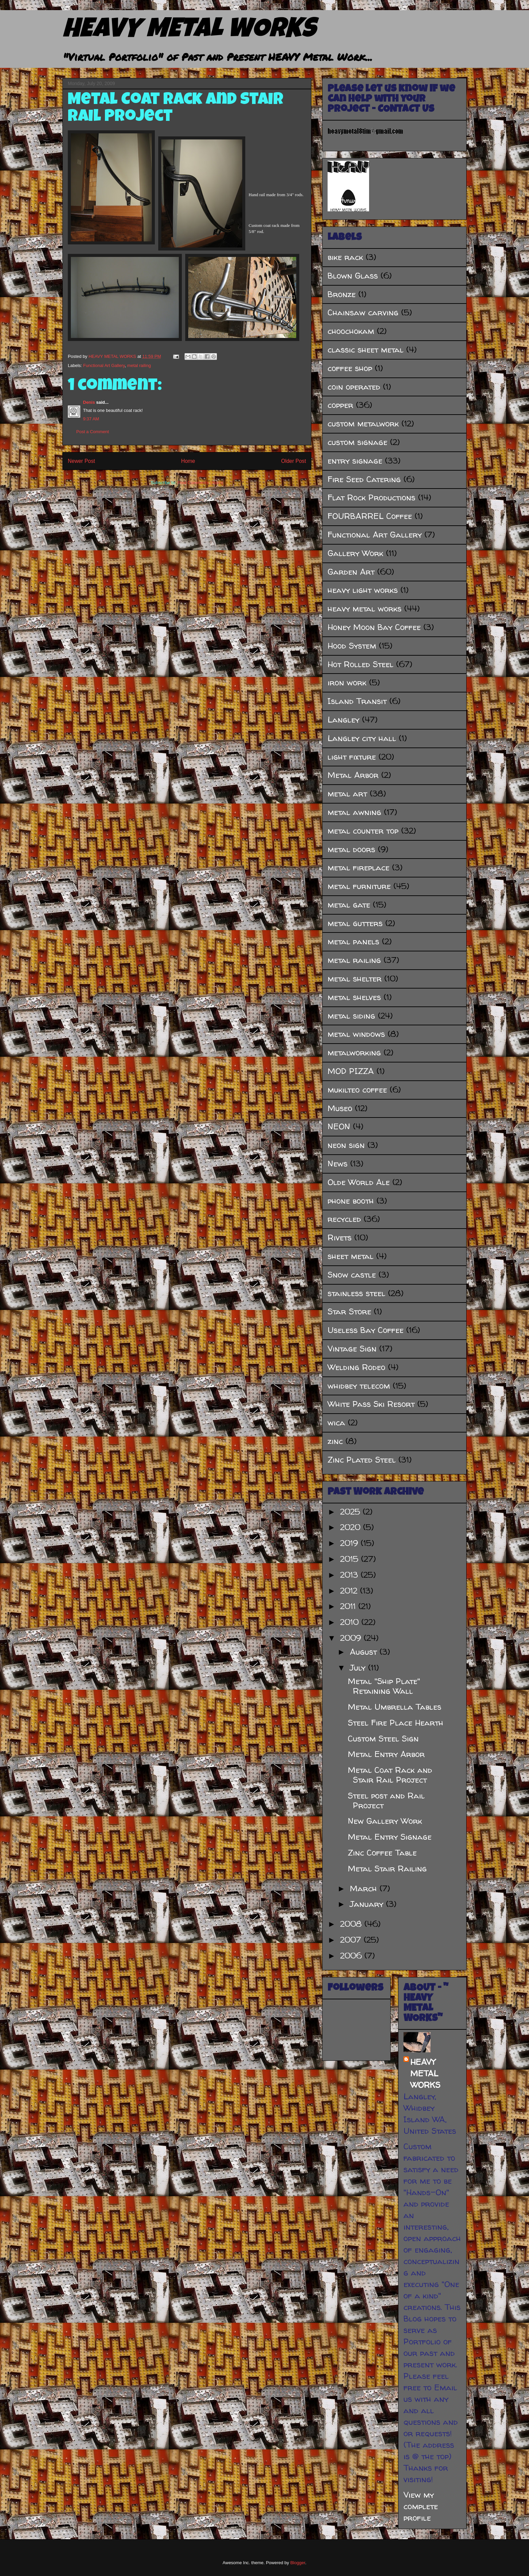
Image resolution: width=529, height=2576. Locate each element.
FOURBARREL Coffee (370, 516)
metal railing (139, 365)
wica (336, 1422)
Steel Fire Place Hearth (395, 1722)
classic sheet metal (365, 349)
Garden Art (351, 571)
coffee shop (350, 368)
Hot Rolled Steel (360, 664)
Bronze (342, 294)
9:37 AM (91, 418)
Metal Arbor (353, 775)
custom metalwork (363, 423)
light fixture (352, 756)
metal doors (351, 849)
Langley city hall (362, 738)
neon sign (346, 1145)
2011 (349, 1606)
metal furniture (359, 886)
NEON (339, 1126)
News (337, 1163)
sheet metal (350, 1256)
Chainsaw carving (363, 312)
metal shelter (355, 978)
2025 (351, 1511)
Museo (340, 1108)
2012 (350, 1590)
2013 (350, 1574)
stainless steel (356, 1293)
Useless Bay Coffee (365, 1330)
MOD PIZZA (351, 1071)
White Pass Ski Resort (371, 1404)
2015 (350, 1559)
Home (188, 461)
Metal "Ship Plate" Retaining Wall (384, 1686)
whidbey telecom (359, 1385)
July (359, 1667)
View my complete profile (420, 2506)
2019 (350, 1543)
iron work (347, 682)
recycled (344, 1219)
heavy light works (363, 590)
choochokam (351, 331)
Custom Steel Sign (383, 1738)
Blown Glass (353, 275)
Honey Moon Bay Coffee (374, 627)
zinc (335, 1441)
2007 (352, 1939)
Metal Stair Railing (387, 1868)
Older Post (293, 461)
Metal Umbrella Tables (394, 1706)
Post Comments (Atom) (200, 482)
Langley (343, 719)
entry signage (355, 460)
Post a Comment (92, 431)
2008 (352, 1923)
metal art (347, 793)
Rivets (340, 1237)
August (365, 1651)
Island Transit (357, 701)
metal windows (356, 1034)
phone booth (351, 1200)
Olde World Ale (359, 1182)
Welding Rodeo (356, 1367)
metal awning (354, 812)
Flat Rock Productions (371, 497)
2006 (352, 1955)
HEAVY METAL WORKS (188, 31)
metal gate (349, 904)
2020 (351, 1527)
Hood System (352, 645)
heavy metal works (364, 608)
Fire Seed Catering (364, 479)
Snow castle (352, 1274)
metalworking (354, 1052)
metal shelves (354, 997)
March (365, 1888)
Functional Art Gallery (104, 365)
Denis (89, 402)
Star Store (349, 1311)
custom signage (357, 442)
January (368, 1904)
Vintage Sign (352, 1348)
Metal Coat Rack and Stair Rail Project (390, 1774)
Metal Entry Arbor (386, 1754)
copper (340, 405)
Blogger (297, 2562)
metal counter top (363, 830)
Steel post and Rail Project (386, 1800)
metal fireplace (358, 867)
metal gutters (355, 923)
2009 (352, 1638)
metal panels (353, 941)
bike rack (345, 257)
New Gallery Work (385, 1820)
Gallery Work (355, 553)
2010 (350, 1622)
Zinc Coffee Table (382, 1852)
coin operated (354, 386)
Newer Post (81, 461)
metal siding (351, 1015)
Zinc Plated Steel (362, 1459)
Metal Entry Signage (389, 1836)
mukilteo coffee (357, 1089)
